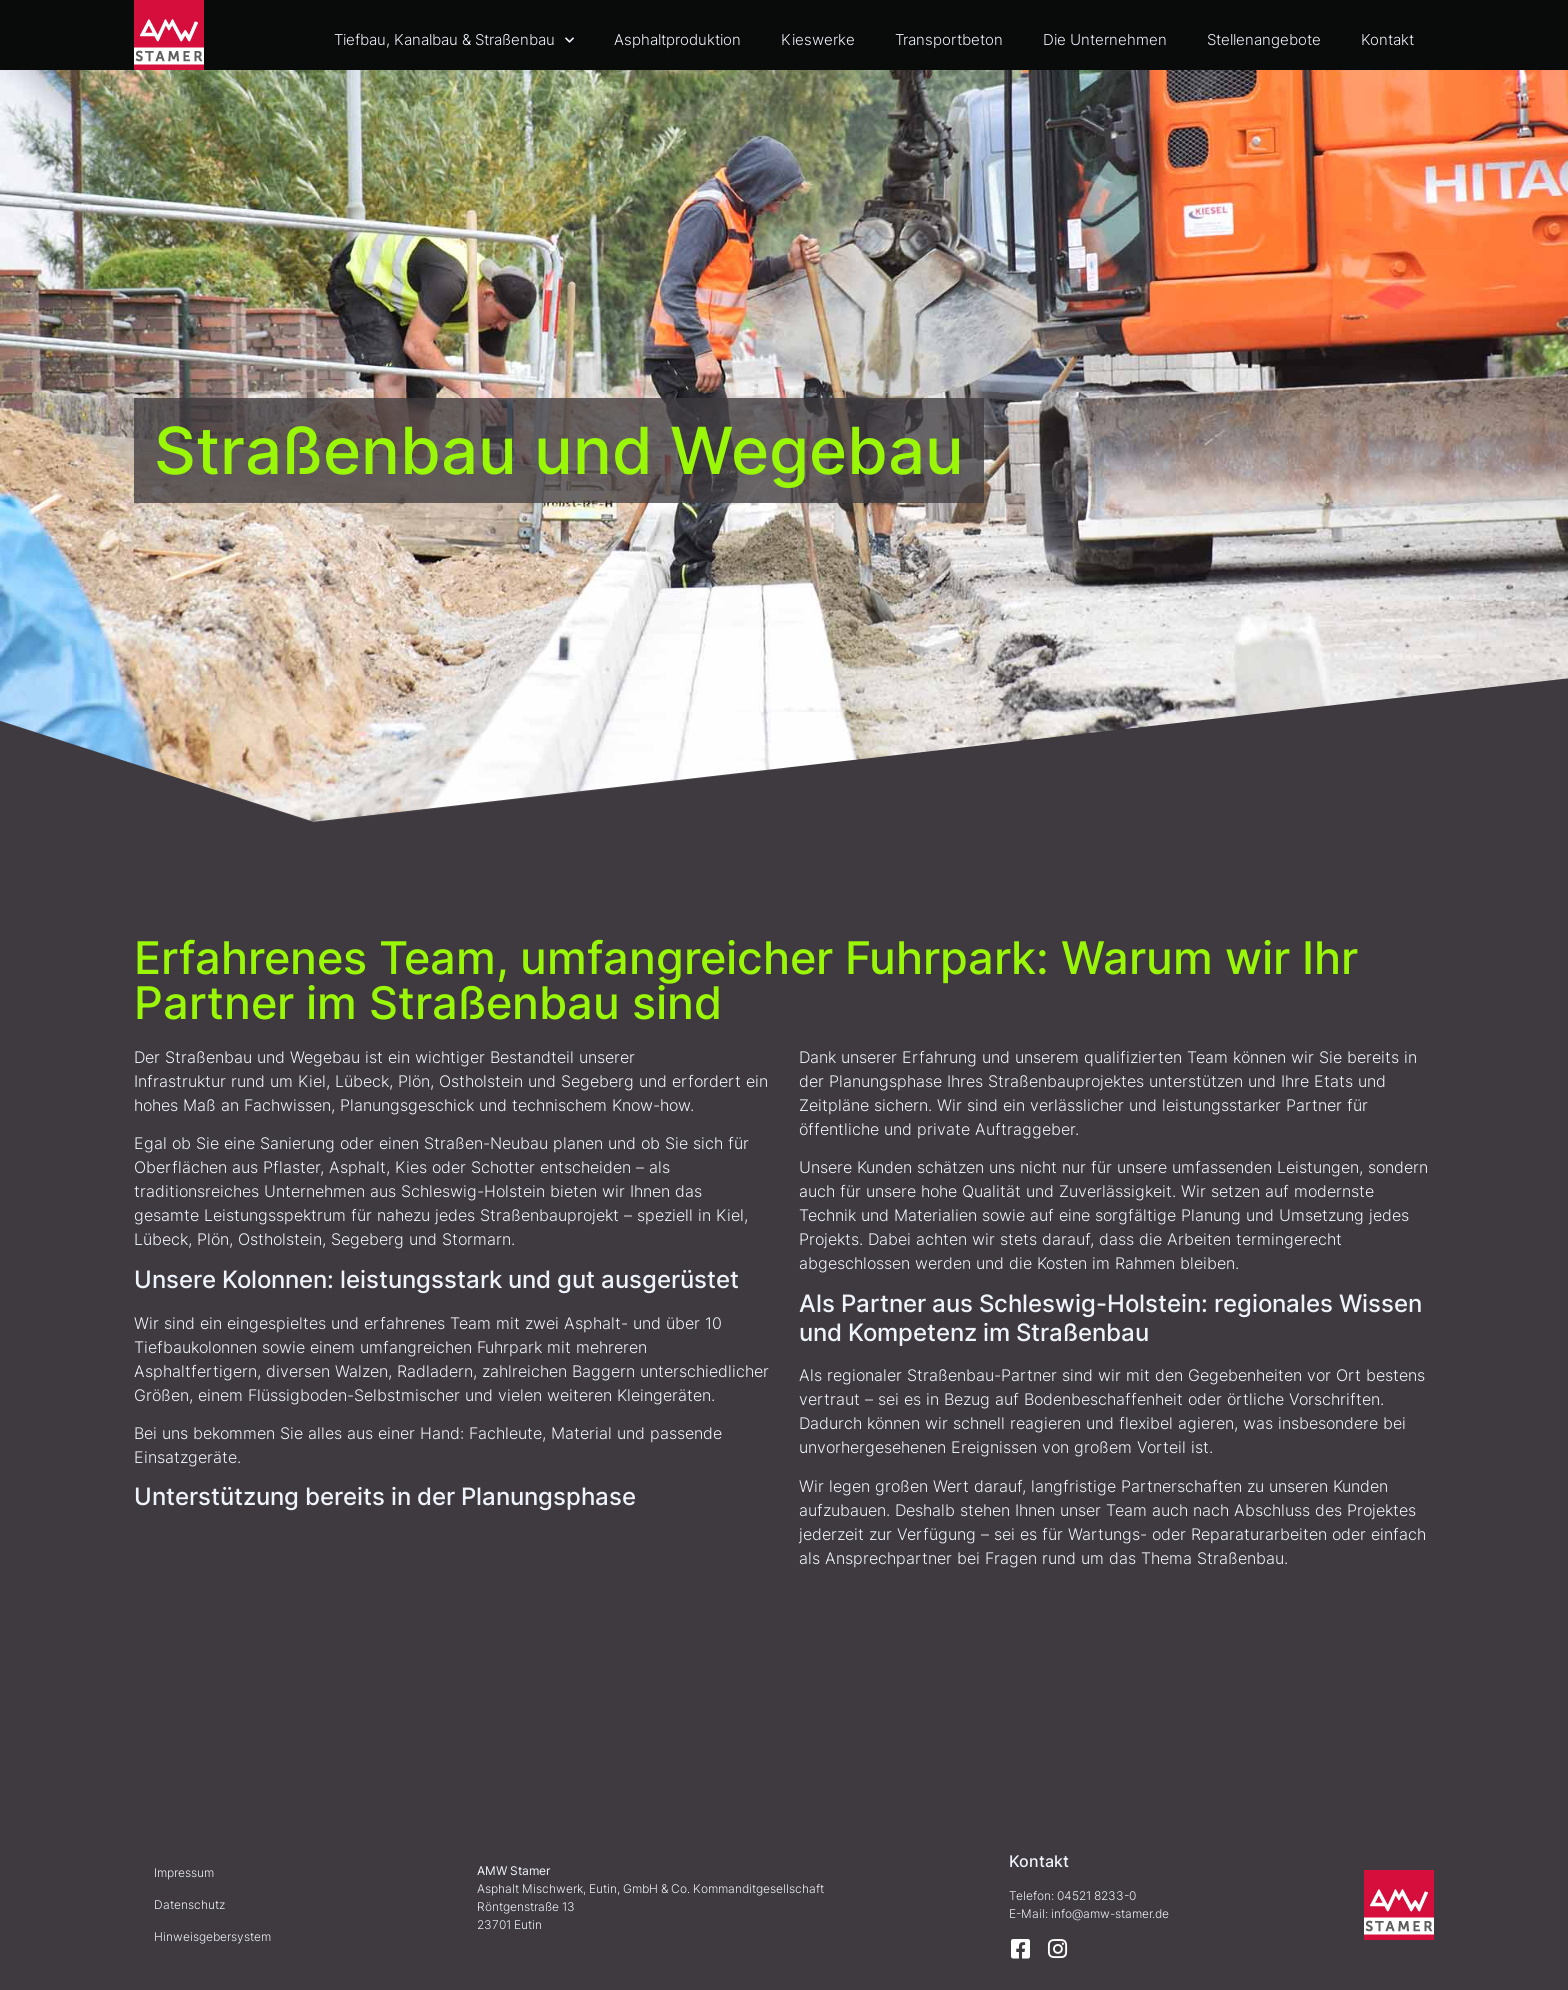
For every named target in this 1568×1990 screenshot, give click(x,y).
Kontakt (1387, 39)
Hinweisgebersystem (212, 1936)
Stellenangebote (1264, 39)
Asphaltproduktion (677, 39)
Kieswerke (818, 39)
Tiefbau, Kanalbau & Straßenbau (454, 40)
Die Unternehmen (1105, 39)
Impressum (184, 1872)
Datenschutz (189, 1904)
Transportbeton (949, 39)
